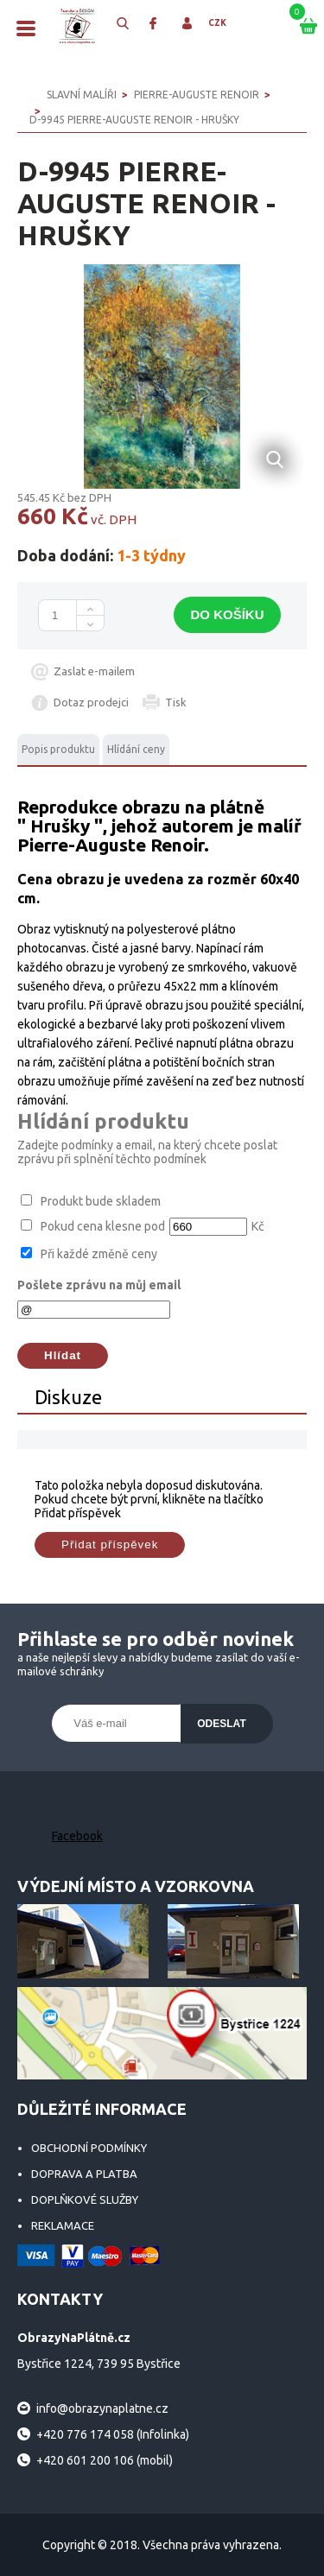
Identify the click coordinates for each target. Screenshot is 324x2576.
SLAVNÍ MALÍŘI (82, 94)
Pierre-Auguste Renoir (196, 94)
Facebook (77, 1836)
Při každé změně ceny (99, 1254)
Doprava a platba (84, 2174)
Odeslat (221, 1724)
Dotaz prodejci (91, 702)
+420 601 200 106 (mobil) (104, 2460)
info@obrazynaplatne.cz (102, 2408)
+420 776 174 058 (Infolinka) (112, 2434)
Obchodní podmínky (89, 2148)
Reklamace (62, 2225)
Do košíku (227, 614)
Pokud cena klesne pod (103, 1226)
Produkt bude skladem (101, 1201)
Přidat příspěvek (109, 1544)
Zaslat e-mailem (94, 671)
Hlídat (62, 1355)
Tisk (176, 702)
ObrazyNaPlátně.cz (78, 26)
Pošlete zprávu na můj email (99, 1285)
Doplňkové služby (84, 2199)
